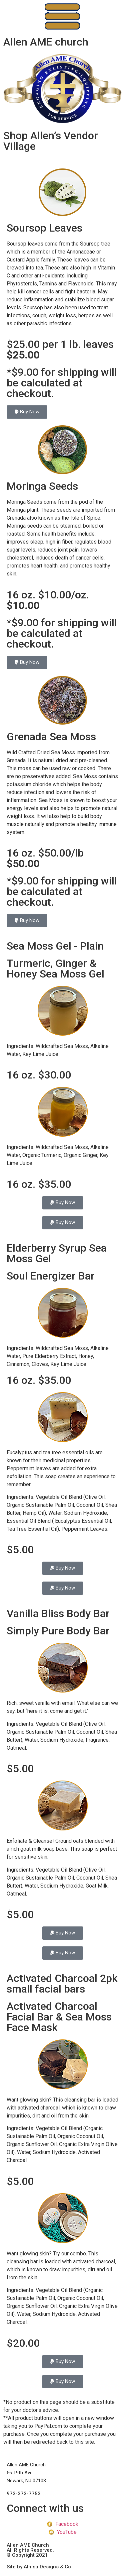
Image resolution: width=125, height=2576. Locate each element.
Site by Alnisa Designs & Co (39, 2567)
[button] (27, 412)
